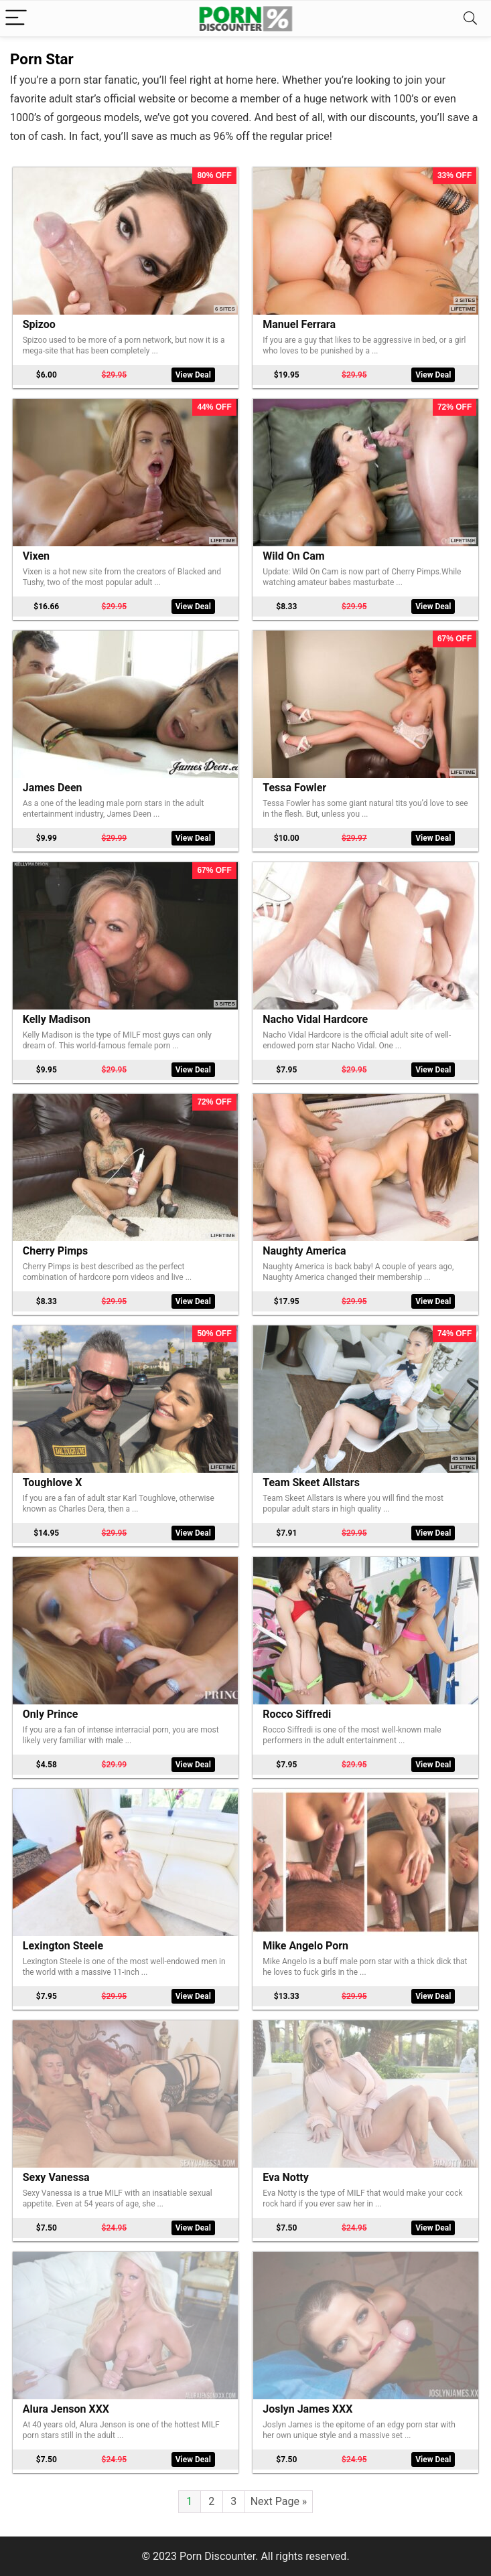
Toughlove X (52, 1482)
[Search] (470, 18)
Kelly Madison (56, 1019)
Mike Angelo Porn (305, 1945)
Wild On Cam (293, 556)
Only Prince (50, 1714)
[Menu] (16, 18)
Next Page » (279, 2501)
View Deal (193, 375)
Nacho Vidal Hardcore (315, 1019)
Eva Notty (286, 2177)
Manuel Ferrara (299, 324)
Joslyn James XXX (307, 2409)
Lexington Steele (63, 1945)
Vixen (36, 556)
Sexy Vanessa (56, 2177)
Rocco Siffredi (297, 1714)
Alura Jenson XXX (66, 2409)
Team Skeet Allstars (311, 1482)
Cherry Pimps (55, 1250)
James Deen (52, 787)
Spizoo (39, 324)
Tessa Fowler (294, 787)
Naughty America (304, 1250)
